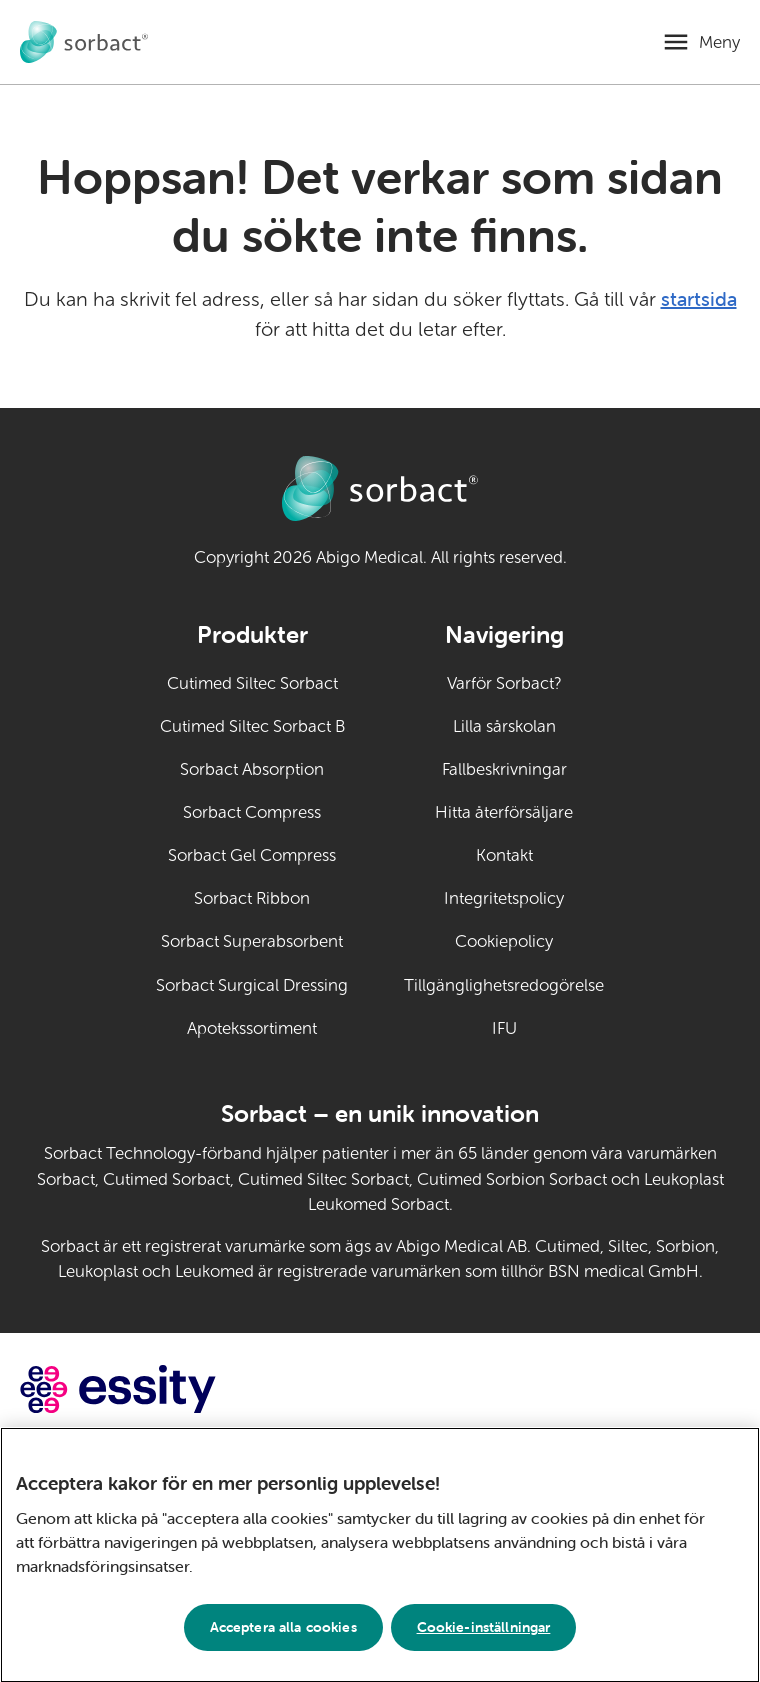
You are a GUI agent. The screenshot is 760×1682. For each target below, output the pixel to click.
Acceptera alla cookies (283, 1633)
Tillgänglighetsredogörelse (504, 985)
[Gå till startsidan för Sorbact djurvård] (84, 42)
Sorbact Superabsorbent (252, 941)
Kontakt (504, 855)
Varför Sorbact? (504, 683)
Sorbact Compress (252, 812)
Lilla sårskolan (504, 726)
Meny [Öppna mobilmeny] (719, 42)
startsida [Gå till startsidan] (699, 298)
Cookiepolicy (504, 941)
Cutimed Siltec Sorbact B (252, 726)
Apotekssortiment (252, 1028)
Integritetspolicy (504, 898)
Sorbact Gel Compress (252, 855)
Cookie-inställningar (484, 1633)
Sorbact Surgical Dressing (252, 985)
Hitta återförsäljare (504, 812)
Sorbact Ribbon (252, 898)
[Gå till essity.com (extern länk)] (153, 1389)
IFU (548, 1027)
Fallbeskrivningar (504, 769)
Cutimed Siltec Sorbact (252, 683)
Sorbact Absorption (252, 769)
